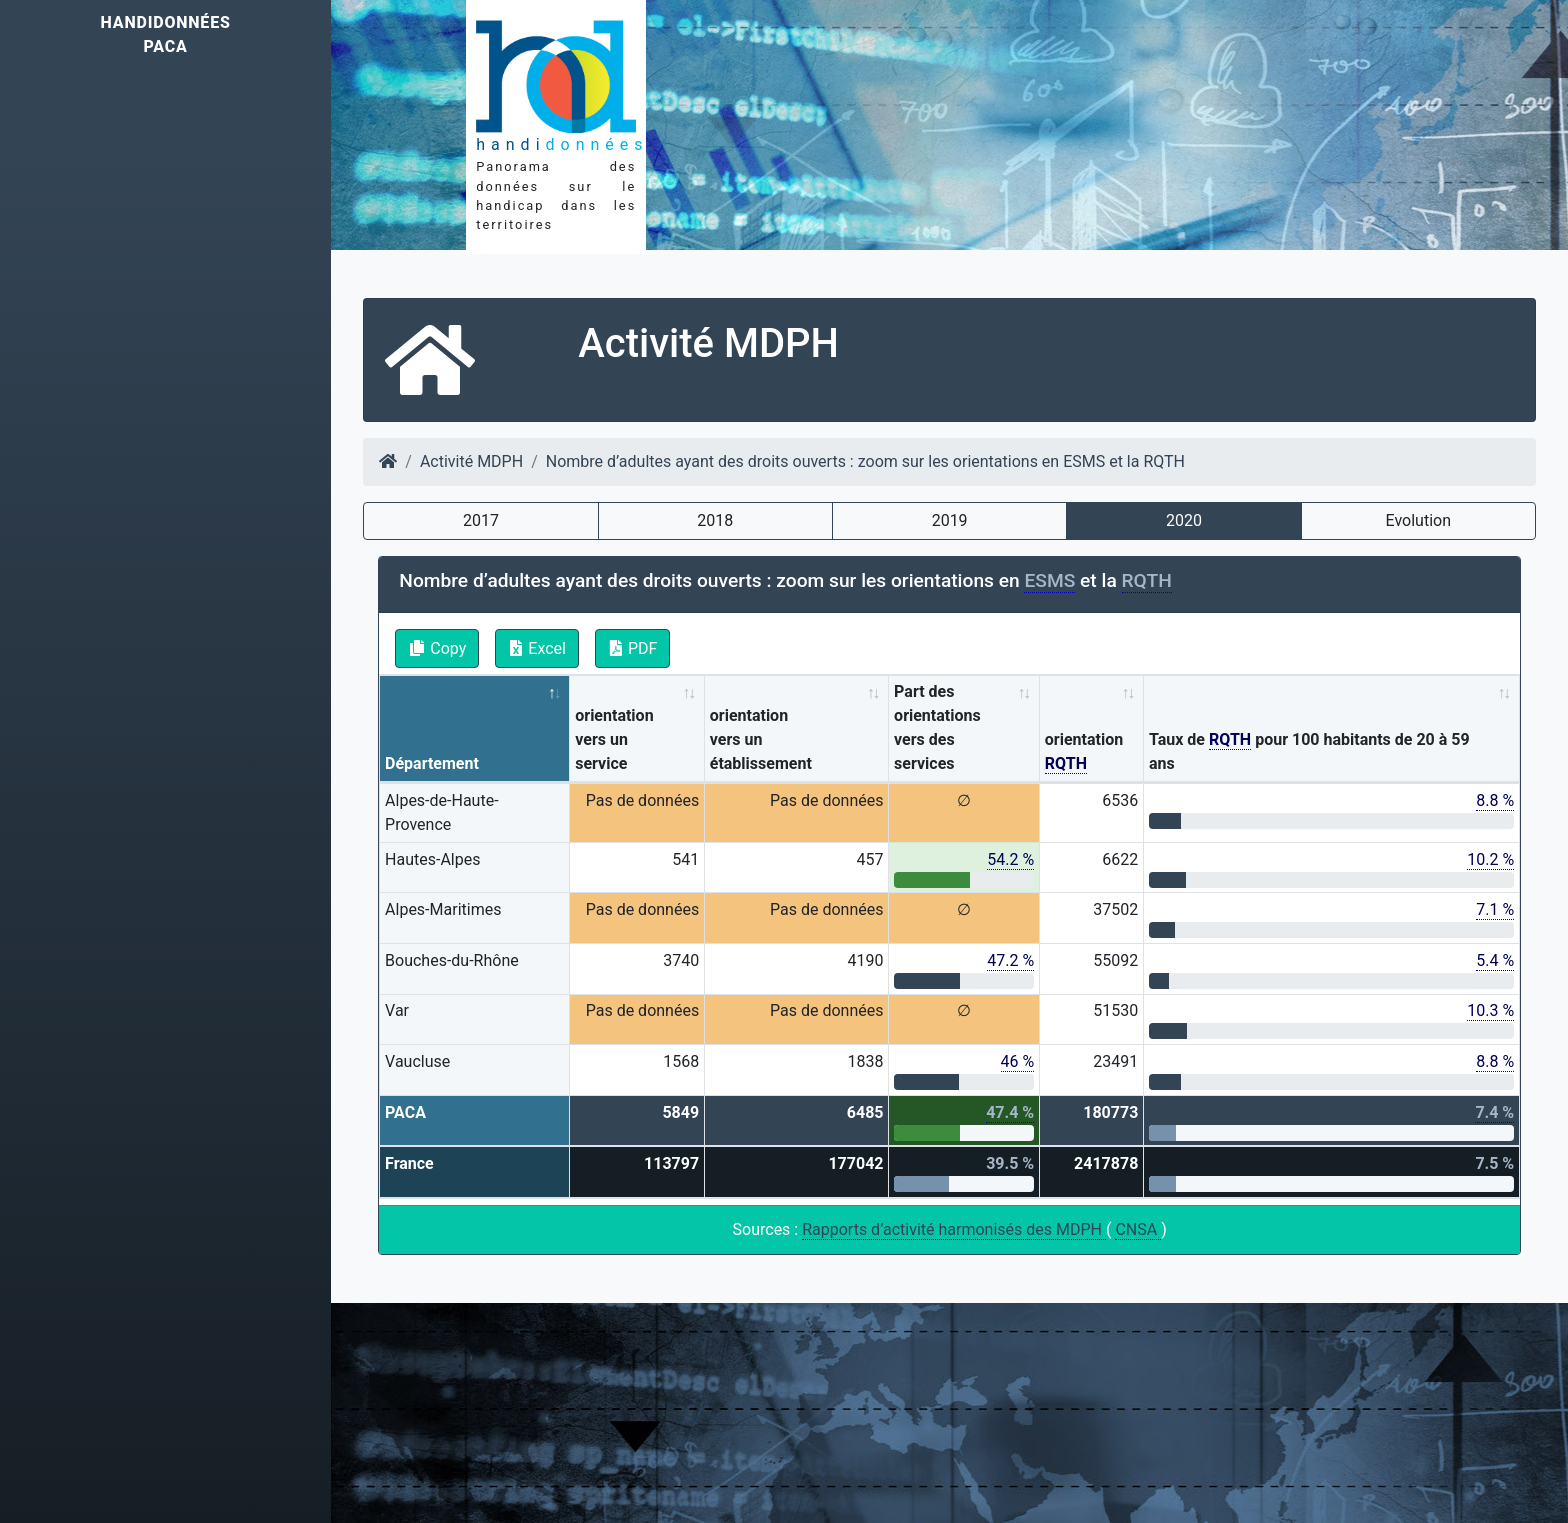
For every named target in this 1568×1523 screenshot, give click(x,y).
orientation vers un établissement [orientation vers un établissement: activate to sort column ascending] (761, 739)
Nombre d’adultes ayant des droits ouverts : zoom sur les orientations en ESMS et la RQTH (865, 461)
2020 (1184, 520)
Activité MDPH (471, 461)
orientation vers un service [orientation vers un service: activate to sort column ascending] (614, 739)
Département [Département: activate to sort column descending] (432, 763)
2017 (481, 520)
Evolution (1418, 520)
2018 (715, 520)
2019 (950, 520)
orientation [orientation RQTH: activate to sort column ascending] (1084, 752)
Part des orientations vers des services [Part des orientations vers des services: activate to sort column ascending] (937, 727)
